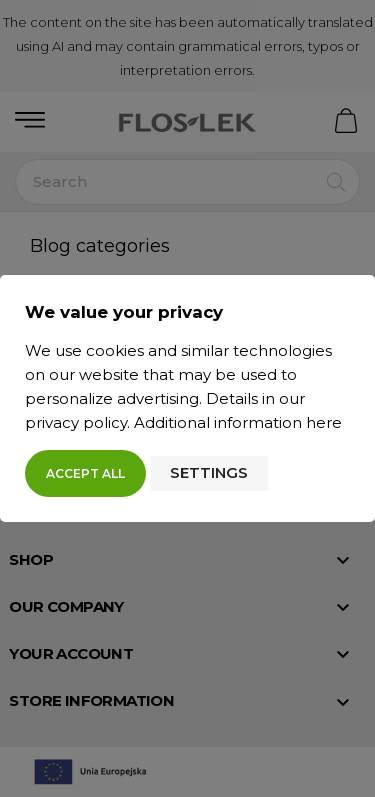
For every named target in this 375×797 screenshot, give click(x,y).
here (324, 422)
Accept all (85, 473)
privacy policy (76, 422)
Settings (209, 472)
